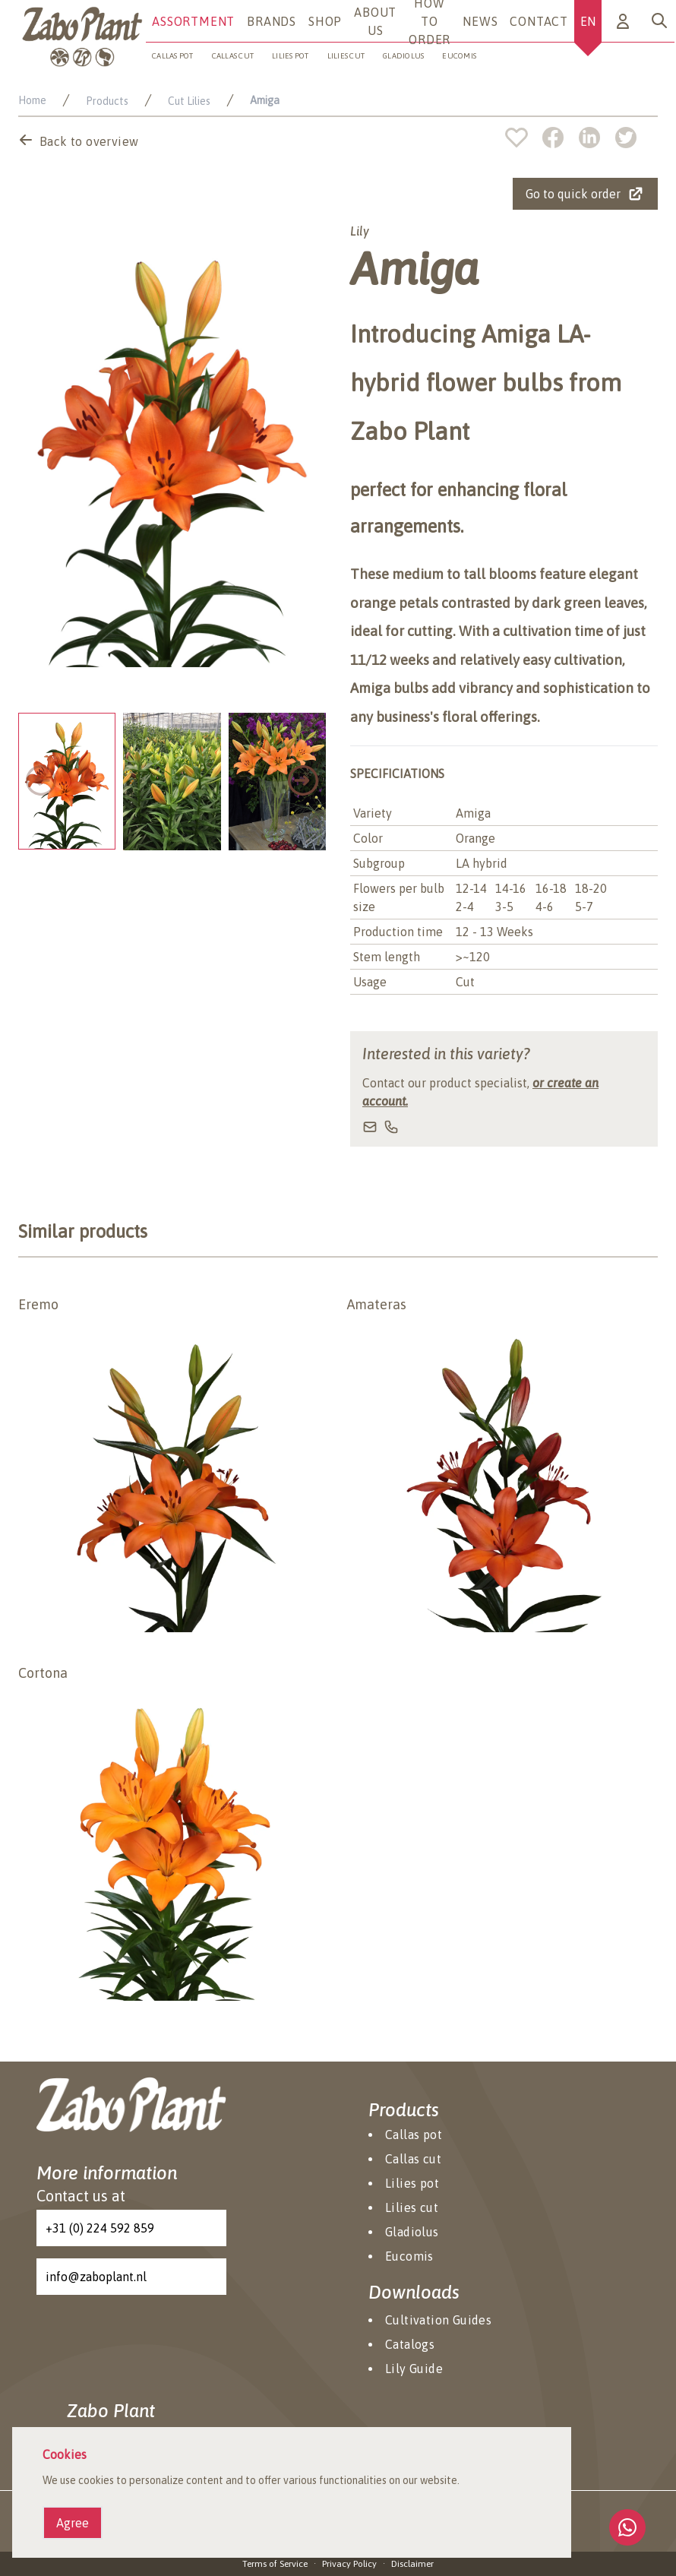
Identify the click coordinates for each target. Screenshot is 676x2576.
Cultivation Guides (438, 2320)
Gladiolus (403, 56)
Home (32, 100)
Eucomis (459, 56)
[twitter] (626, 137)
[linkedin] (597, 137)
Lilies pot (290, 56)
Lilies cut (346, 56)
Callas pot (173, 56)
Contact (539, 21)
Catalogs (409, 2344)
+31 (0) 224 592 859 (100, 2228)
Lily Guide (414, 2368)
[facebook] (560, 137)
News (480, 21)
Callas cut (233, 56)
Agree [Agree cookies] (72, 2523)
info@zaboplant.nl (96, 2276)
